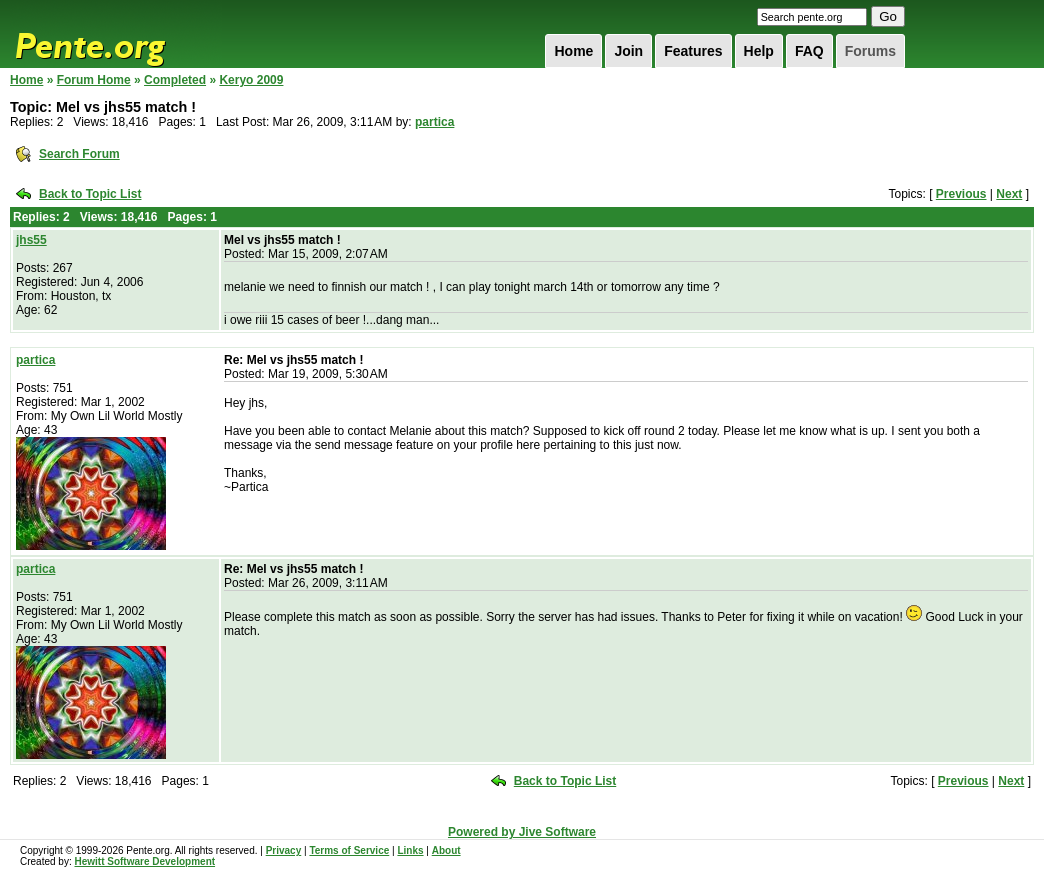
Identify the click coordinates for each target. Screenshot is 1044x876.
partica (434, 122)
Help (759, 51)
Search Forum (79, 154)
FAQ (809, 51)
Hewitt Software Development (144, 861)
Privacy (284, 850)
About (446, 850)
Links (410, 850)
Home (573, 51)
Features (693, 51)
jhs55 (31, 240)
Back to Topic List (90, 194)
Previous (961, 194)
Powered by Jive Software (522, 832)
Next (1009, 194)
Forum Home (94, 80)
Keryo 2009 (251, 80)
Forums (870, 51)
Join (628, 51)
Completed (175, 80)
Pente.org (116, 34)
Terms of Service (349, 850)
